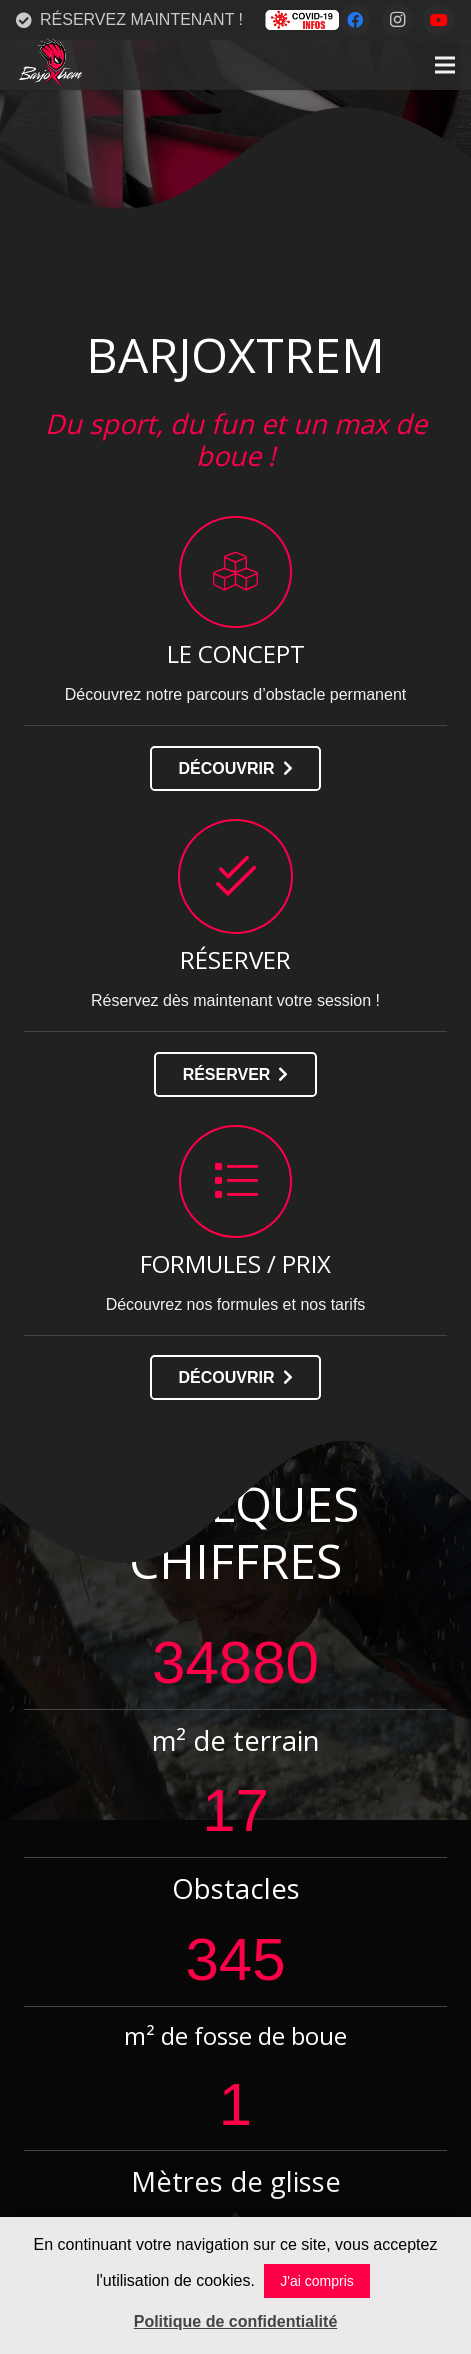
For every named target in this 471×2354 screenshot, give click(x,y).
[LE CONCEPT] (236, 572)
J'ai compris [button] (316, 2281)
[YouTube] (439, 20)
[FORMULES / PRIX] (236, 1181)
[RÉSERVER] (236, 876)
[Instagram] (397, 20)
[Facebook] (355, 20)
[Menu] (445, 65)
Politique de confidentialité (236, 2321)
